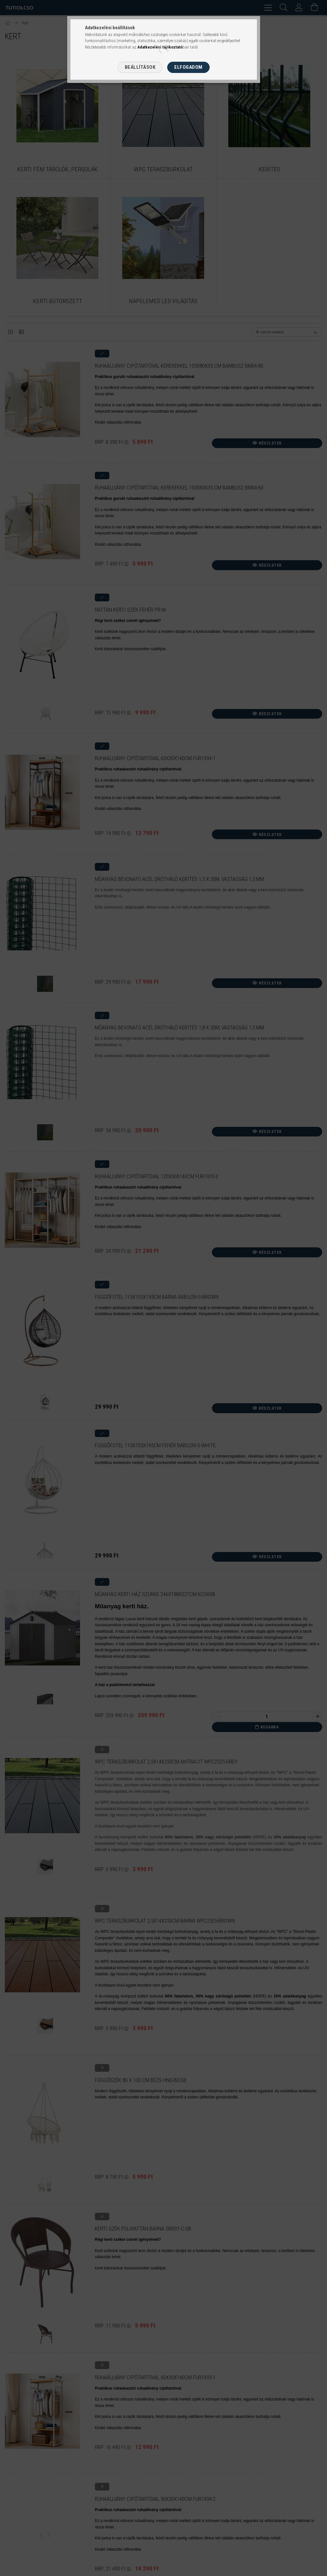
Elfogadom (188, 67)
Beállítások (140, 67)
